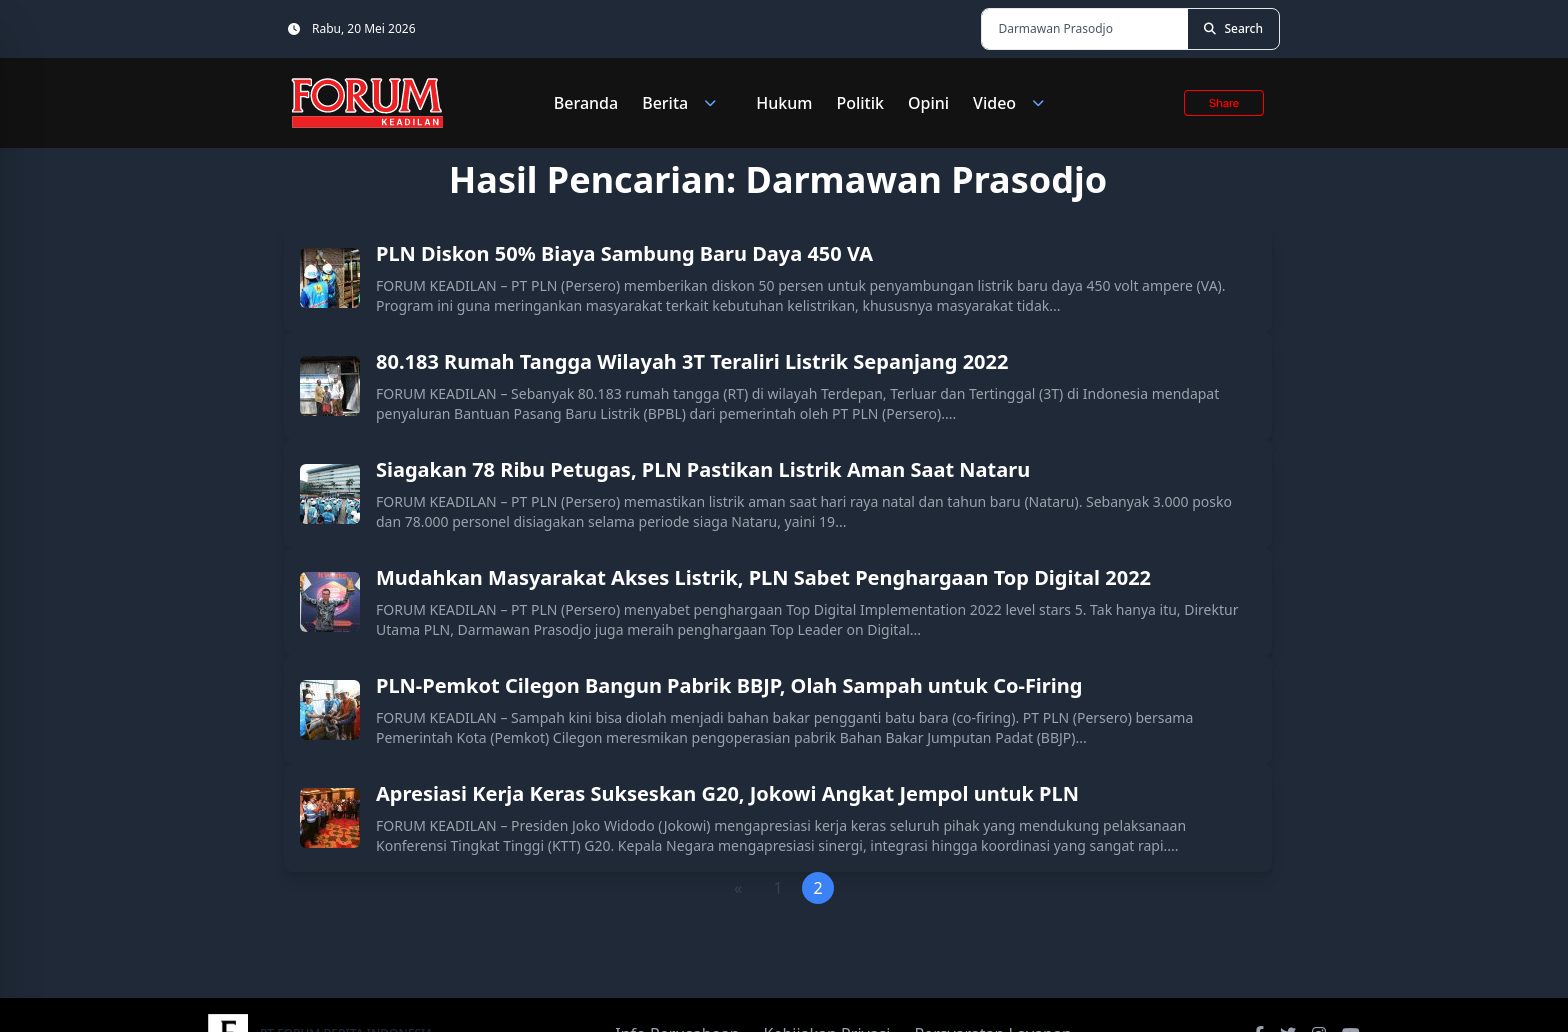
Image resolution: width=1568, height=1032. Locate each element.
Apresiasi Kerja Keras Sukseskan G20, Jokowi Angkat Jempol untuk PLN (727, 793)
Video (1016, 103)
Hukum (784, 103)
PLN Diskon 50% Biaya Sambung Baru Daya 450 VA (624, 253)
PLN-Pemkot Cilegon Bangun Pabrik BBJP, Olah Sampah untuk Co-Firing (729, 685)
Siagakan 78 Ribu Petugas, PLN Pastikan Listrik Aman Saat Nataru (703, 469)
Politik (860, 103)
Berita (687, 103)
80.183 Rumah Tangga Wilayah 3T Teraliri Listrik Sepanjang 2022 (692, 361)
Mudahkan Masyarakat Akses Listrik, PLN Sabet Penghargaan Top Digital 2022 (763, 577)
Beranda (586, 103)
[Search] (1233, 29)
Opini (928, 103)
